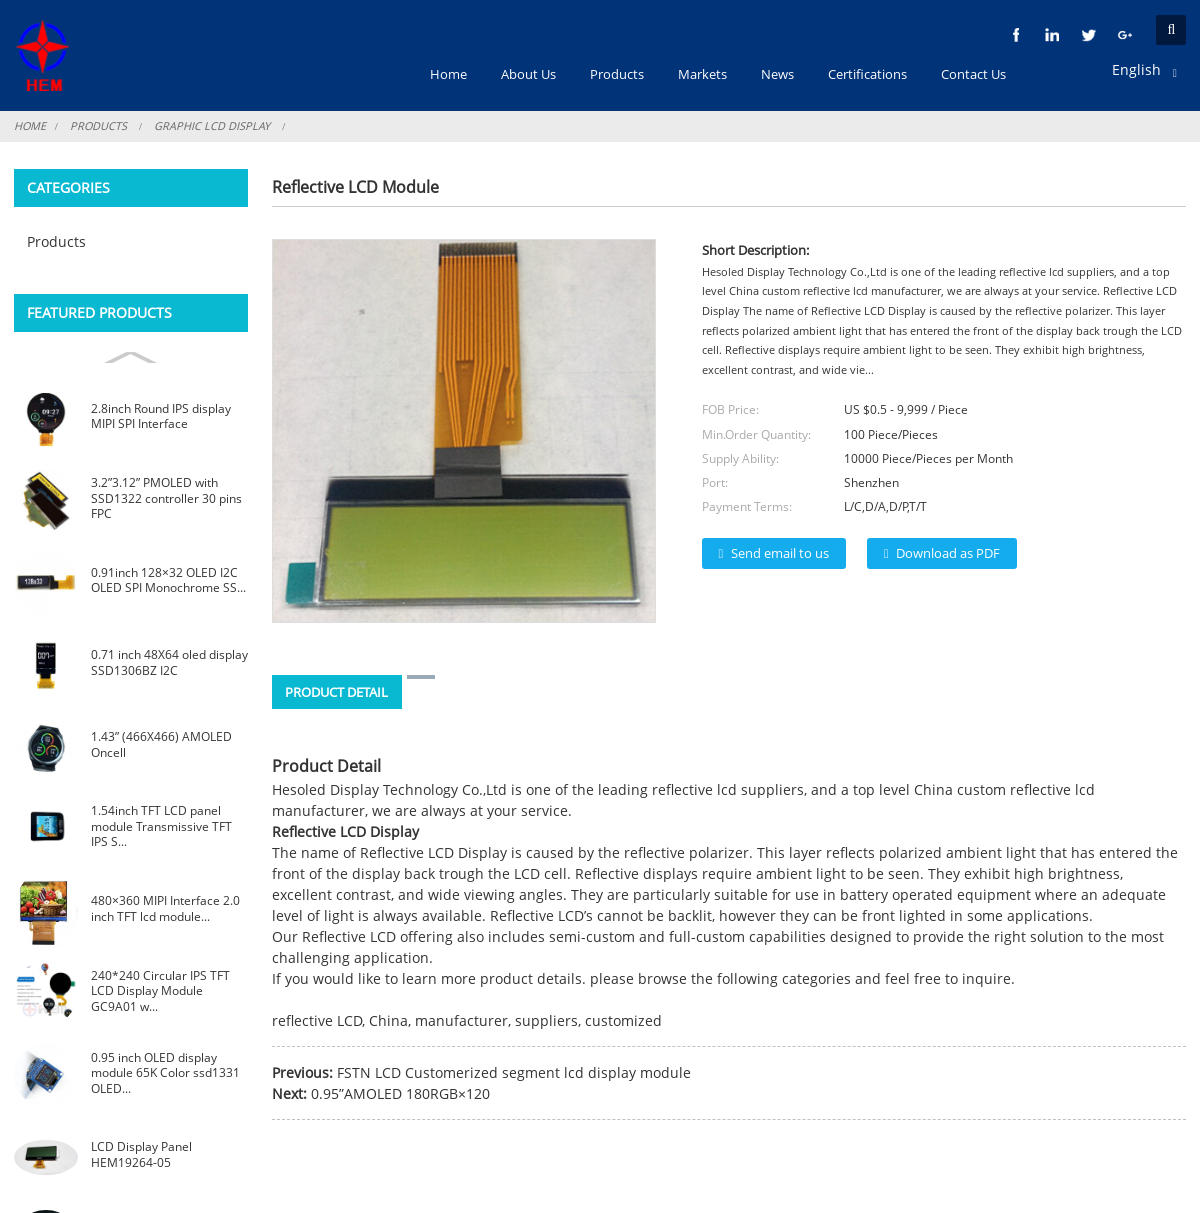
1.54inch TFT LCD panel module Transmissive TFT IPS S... (161, 826)
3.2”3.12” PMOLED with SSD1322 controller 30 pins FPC (166, 498)
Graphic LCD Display (214, 125)
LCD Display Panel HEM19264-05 (141, 1154)
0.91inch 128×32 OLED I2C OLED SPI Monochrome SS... (168, 580)
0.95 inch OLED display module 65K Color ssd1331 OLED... (165, 1073)
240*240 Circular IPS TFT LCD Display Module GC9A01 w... (160, 991)
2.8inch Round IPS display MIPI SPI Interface (161, 416)
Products (100, 125)
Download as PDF (948, 553)
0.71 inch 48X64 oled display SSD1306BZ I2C (169, 662)
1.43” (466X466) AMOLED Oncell (161, 744)
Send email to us (780, 553)
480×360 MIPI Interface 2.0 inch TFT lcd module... (165, 908)
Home (30, 125)
